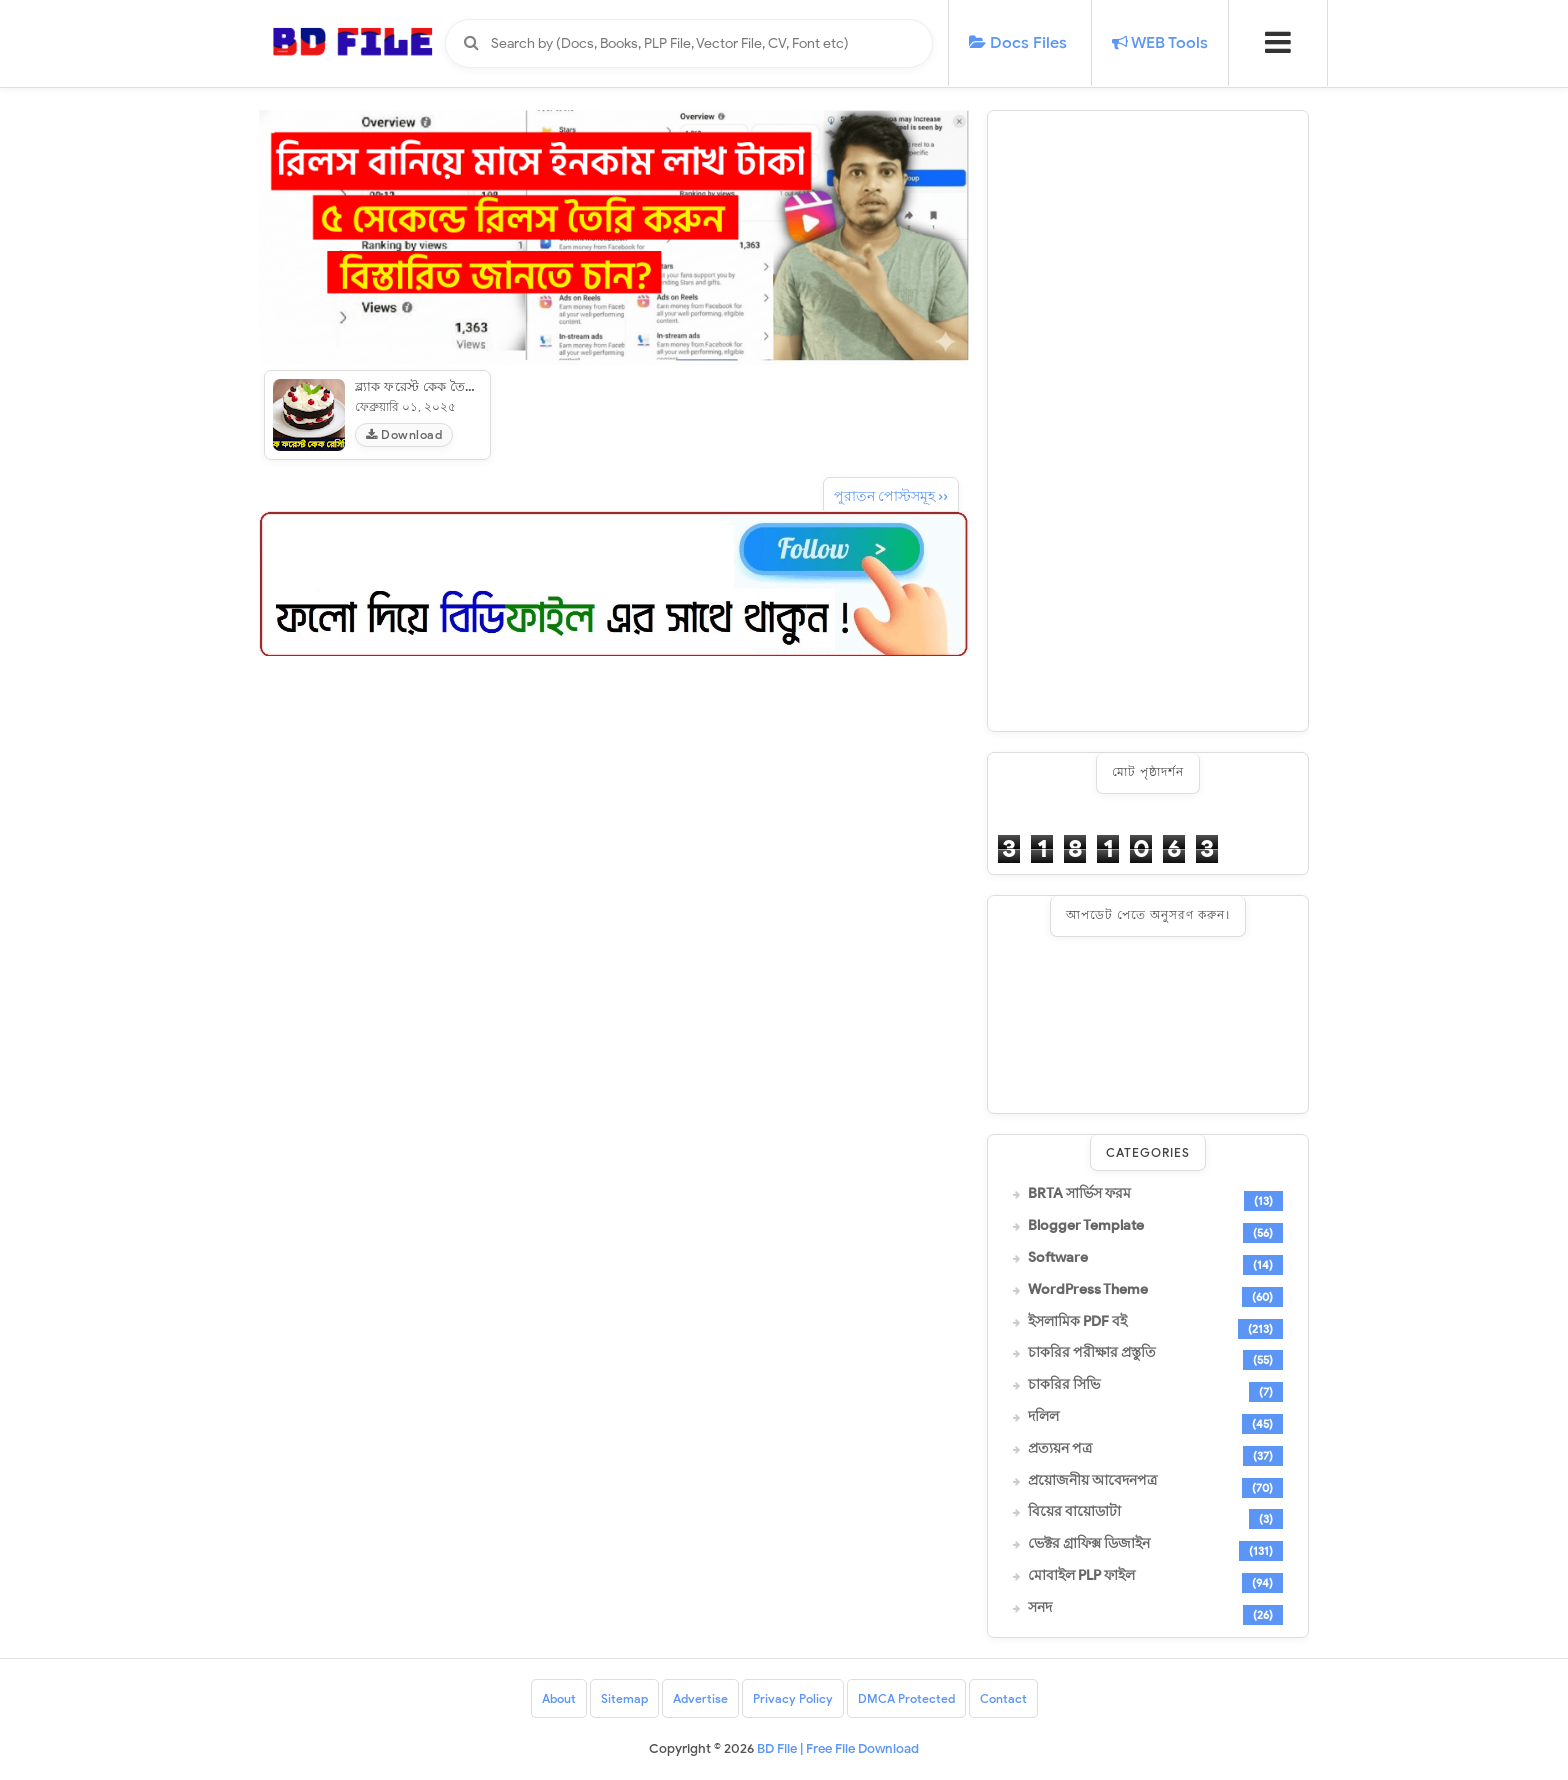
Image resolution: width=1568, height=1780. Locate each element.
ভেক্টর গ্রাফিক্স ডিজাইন (1089, 1544)
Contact (1003, 1698)
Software (1058, 1258)
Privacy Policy (793, 1698)
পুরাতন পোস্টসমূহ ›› (891, 496)
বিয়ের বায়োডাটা (1074, 1512)
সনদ (1040, 1608)
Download (404, 434)
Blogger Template (1086, 1226)
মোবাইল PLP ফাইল (1081, 1576)
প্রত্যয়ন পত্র (1060, 1449)
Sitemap (624, 1698)
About (559, 1698)
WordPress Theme (1088, 1290)
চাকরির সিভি (1064, 1385)
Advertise (700, 1698)
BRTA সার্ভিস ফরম (1079, 1194)
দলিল (1043, 1417)
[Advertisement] (1148, 421)
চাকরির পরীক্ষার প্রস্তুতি (1092, 1353)
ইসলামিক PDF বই (1077, 1322)
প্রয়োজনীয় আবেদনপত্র (1092, 1481)
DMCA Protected (906, 1698)
